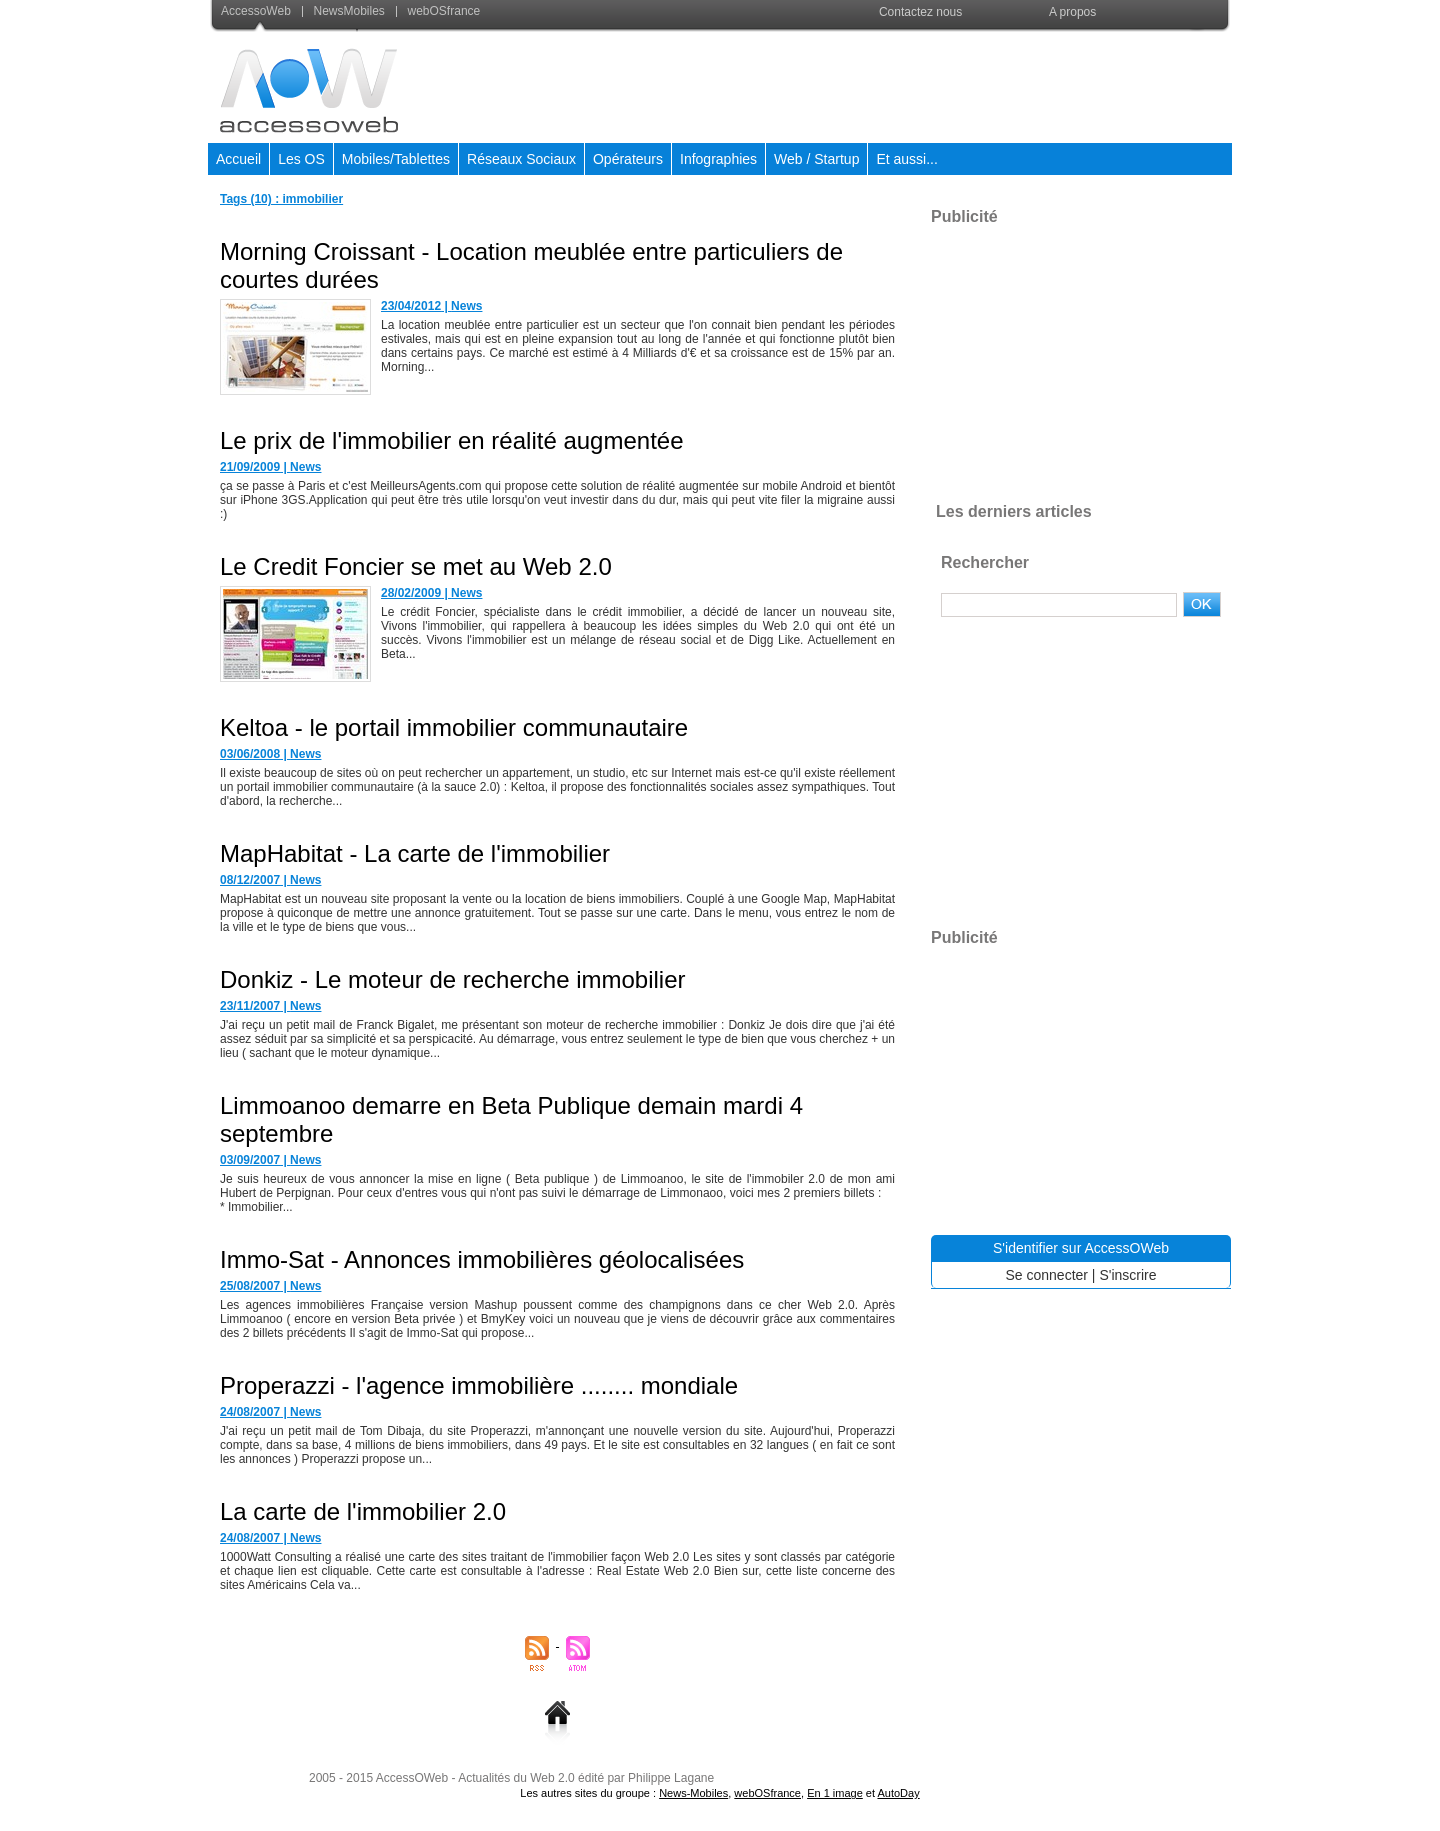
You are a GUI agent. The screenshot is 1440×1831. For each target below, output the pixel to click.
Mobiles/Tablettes (396, 159)
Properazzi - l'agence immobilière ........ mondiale (479, 1385)
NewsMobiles (345, 11)
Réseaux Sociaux (521, 159)
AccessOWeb (412, 1778)
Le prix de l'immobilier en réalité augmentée (452, 440)
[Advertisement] (867, 84)
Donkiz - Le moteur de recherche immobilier (453, 979)
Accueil (238, 159)
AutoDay (898, 1793)
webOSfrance (438, 11)
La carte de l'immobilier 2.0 (363, 1511)
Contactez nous (920, 12)
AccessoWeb (257, 11)
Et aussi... (906, 159)
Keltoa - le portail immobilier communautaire (454, 727)
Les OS (301, 159)
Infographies (718, 159)
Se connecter (1046, 1275)
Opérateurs (628, 159)
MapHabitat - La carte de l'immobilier (415, 853)
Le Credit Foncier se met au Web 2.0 (416, 566)
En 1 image (835, 1793)
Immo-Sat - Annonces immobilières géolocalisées (482, 1259)
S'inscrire (1127, 1275)
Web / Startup (816, 159)
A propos (1072, 12)
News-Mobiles (693, 1793)
